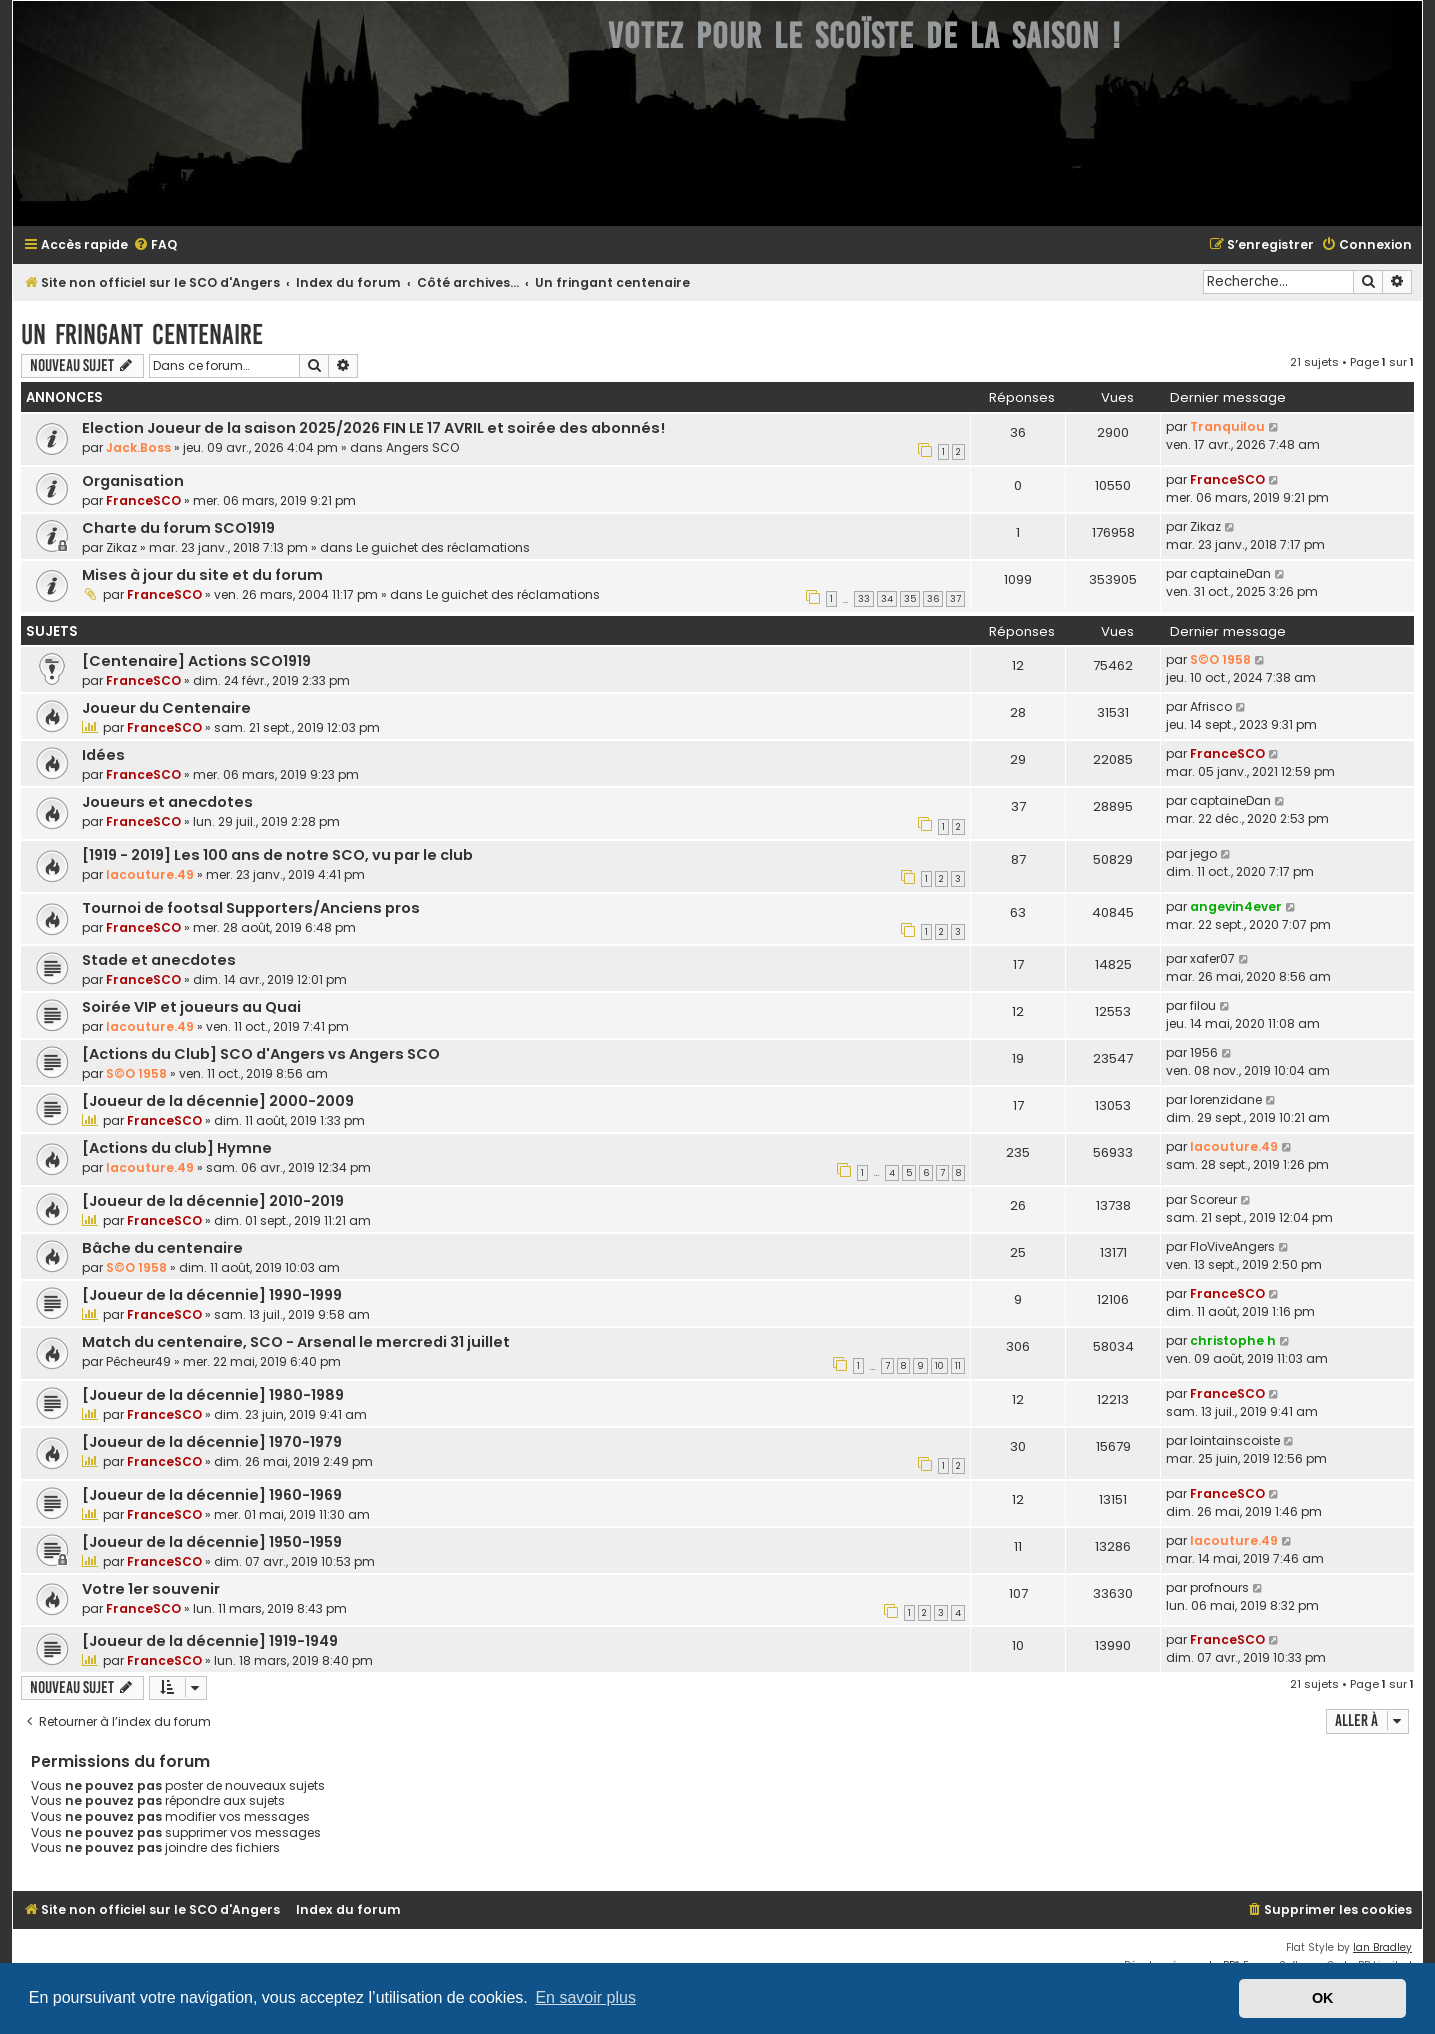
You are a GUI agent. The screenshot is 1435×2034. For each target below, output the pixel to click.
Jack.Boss (138, 447)
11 (958, 1366)
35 (910, 599)
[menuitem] (155, 245)
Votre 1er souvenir (151, 1589)
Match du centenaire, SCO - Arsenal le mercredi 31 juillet (296, 1342)
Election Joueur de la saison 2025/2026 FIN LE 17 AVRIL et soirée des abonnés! (373, 428)
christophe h (1233, 1340)
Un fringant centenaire (142, 334)
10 (939, 1366)
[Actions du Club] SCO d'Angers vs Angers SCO (261, 1054)
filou (1203, 1005)
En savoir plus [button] (585, 1997)
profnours (1219, 1587)
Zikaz (121, 547)
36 (933, 599)
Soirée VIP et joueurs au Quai (191, 1007)
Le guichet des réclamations (443, 547)
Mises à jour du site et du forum (202, 575)
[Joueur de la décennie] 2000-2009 (218, 1101)
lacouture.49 (150, 874)
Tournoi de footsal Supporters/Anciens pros (251, 908)
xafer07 (1212, 958)
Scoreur (1213, 1199)
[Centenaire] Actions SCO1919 (196, 661)
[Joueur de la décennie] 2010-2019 (213, 1201)
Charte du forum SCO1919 (178, 528)
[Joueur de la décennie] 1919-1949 (210, 1641)
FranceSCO (143, 500)
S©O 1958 (1220, 659)
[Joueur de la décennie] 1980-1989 (213, 1395)
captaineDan (1230, 573)
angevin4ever (1236, 906)
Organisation (133, 481)
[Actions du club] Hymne (177, 1148)
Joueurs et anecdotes (167, 802)
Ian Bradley (1382, 1947)
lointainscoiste (1235, 1440)
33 (864, 599)
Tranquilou (1227, 426)
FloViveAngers (1232, 1246)
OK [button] (1323, 1998)
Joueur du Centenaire (166, 708)
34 (887, 599)
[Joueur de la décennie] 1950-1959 (212, 1542)
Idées (103, 755)
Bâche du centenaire (162, 1248)
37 (955, 599)
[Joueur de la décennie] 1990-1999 (212, 1295)
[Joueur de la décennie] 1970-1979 (212, 1442)
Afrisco (1211, 706)
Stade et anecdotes (159, 960)
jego (1203, 853)
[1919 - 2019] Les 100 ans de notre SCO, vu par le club (277, 855)
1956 (1204, 1052)
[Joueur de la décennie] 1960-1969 (212, 1495)
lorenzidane (1226, 1099)
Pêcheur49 (138, 1361)
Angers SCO (422, 447)
